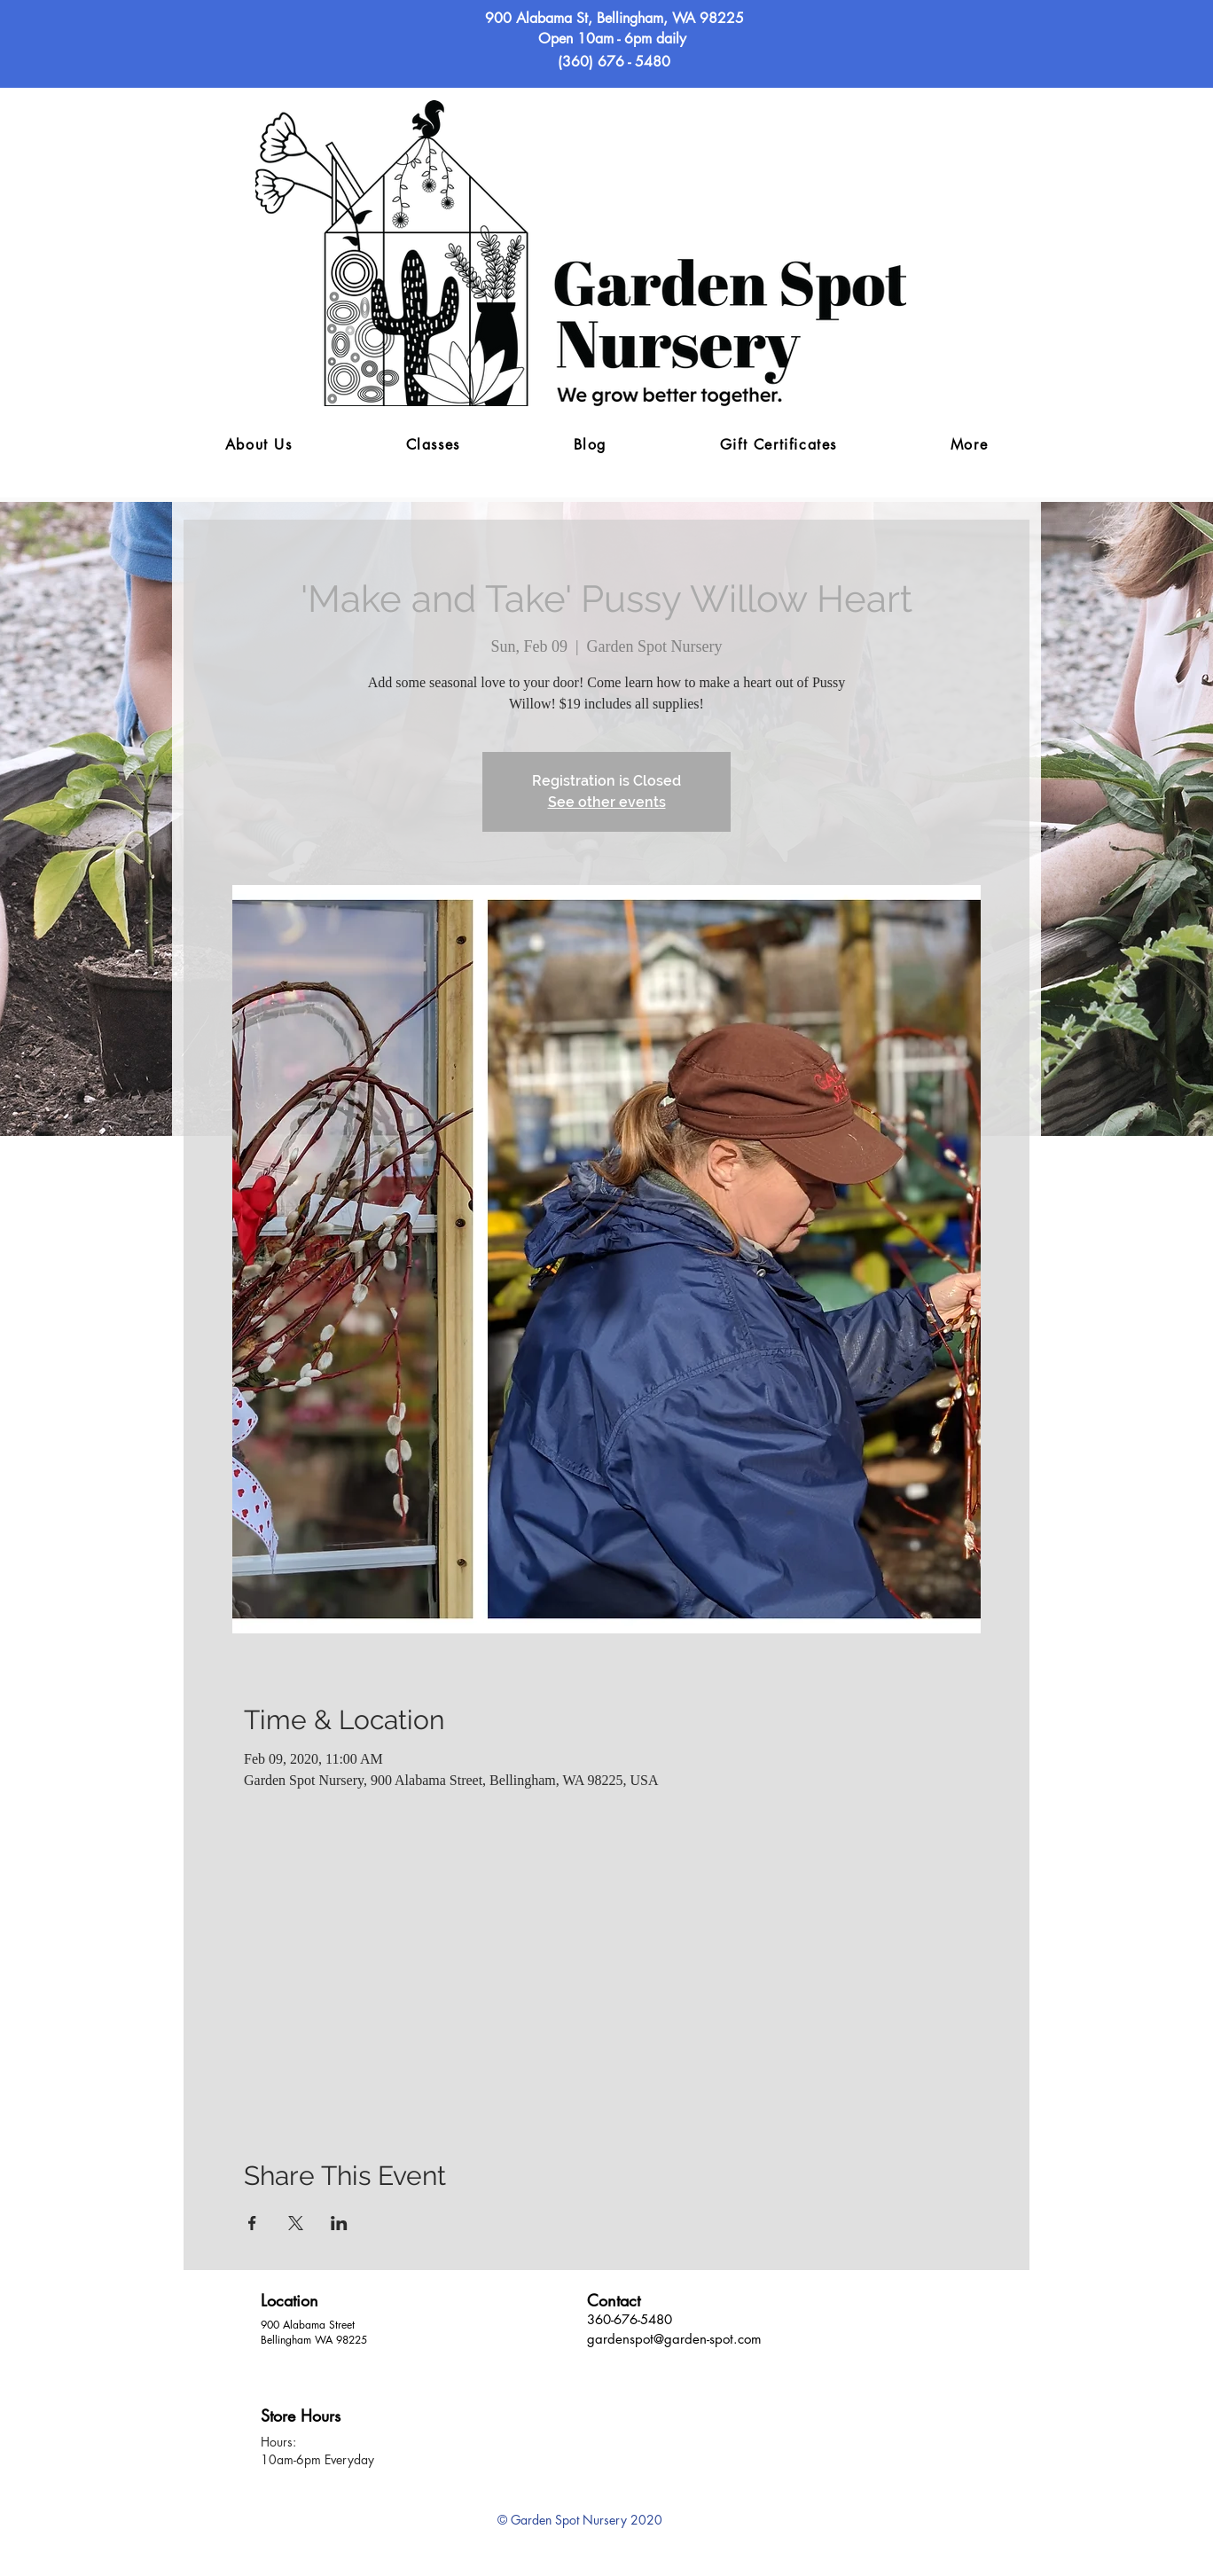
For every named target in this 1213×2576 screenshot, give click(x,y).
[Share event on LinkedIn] (339, 2223)
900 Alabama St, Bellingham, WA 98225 (614, 18)
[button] (969, 446)
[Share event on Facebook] (252, 2223)
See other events (607, 802)
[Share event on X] (295, 2223)
